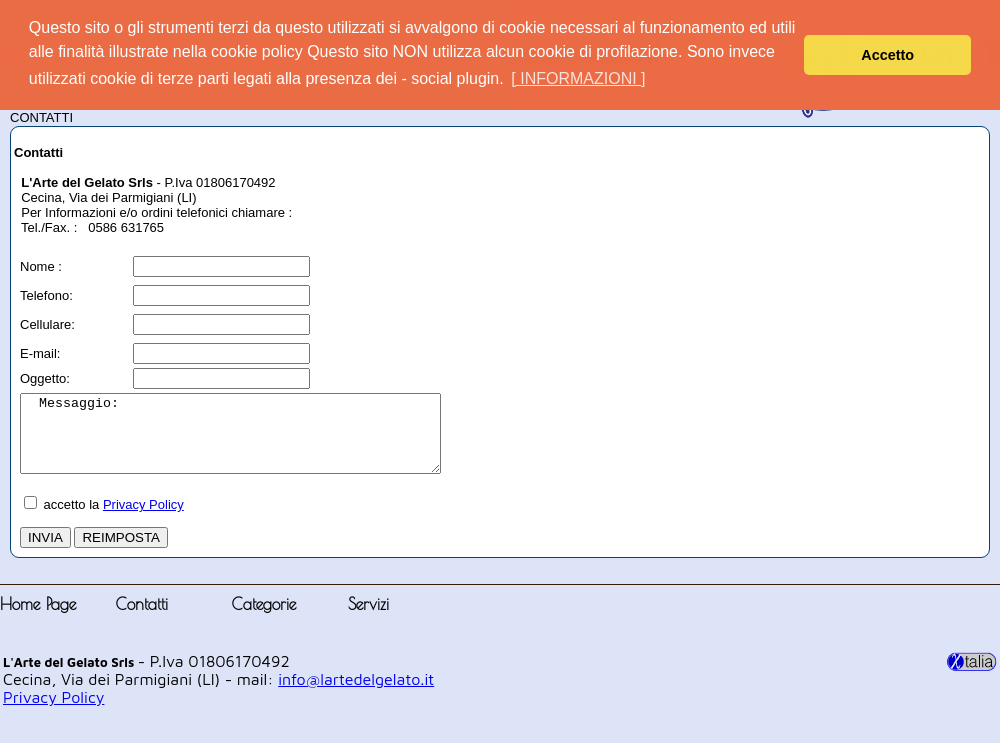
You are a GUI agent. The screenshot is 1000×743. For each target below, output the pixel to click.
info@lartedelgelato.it (356, 694)
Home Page (38, 619)
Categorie (264, 619)
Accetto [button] (887, 55)
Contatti (142, 619)
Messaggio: (255, 441)
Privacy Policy (143, 519)
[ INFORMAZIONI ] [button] (578, 78)
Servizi (368, 619)
